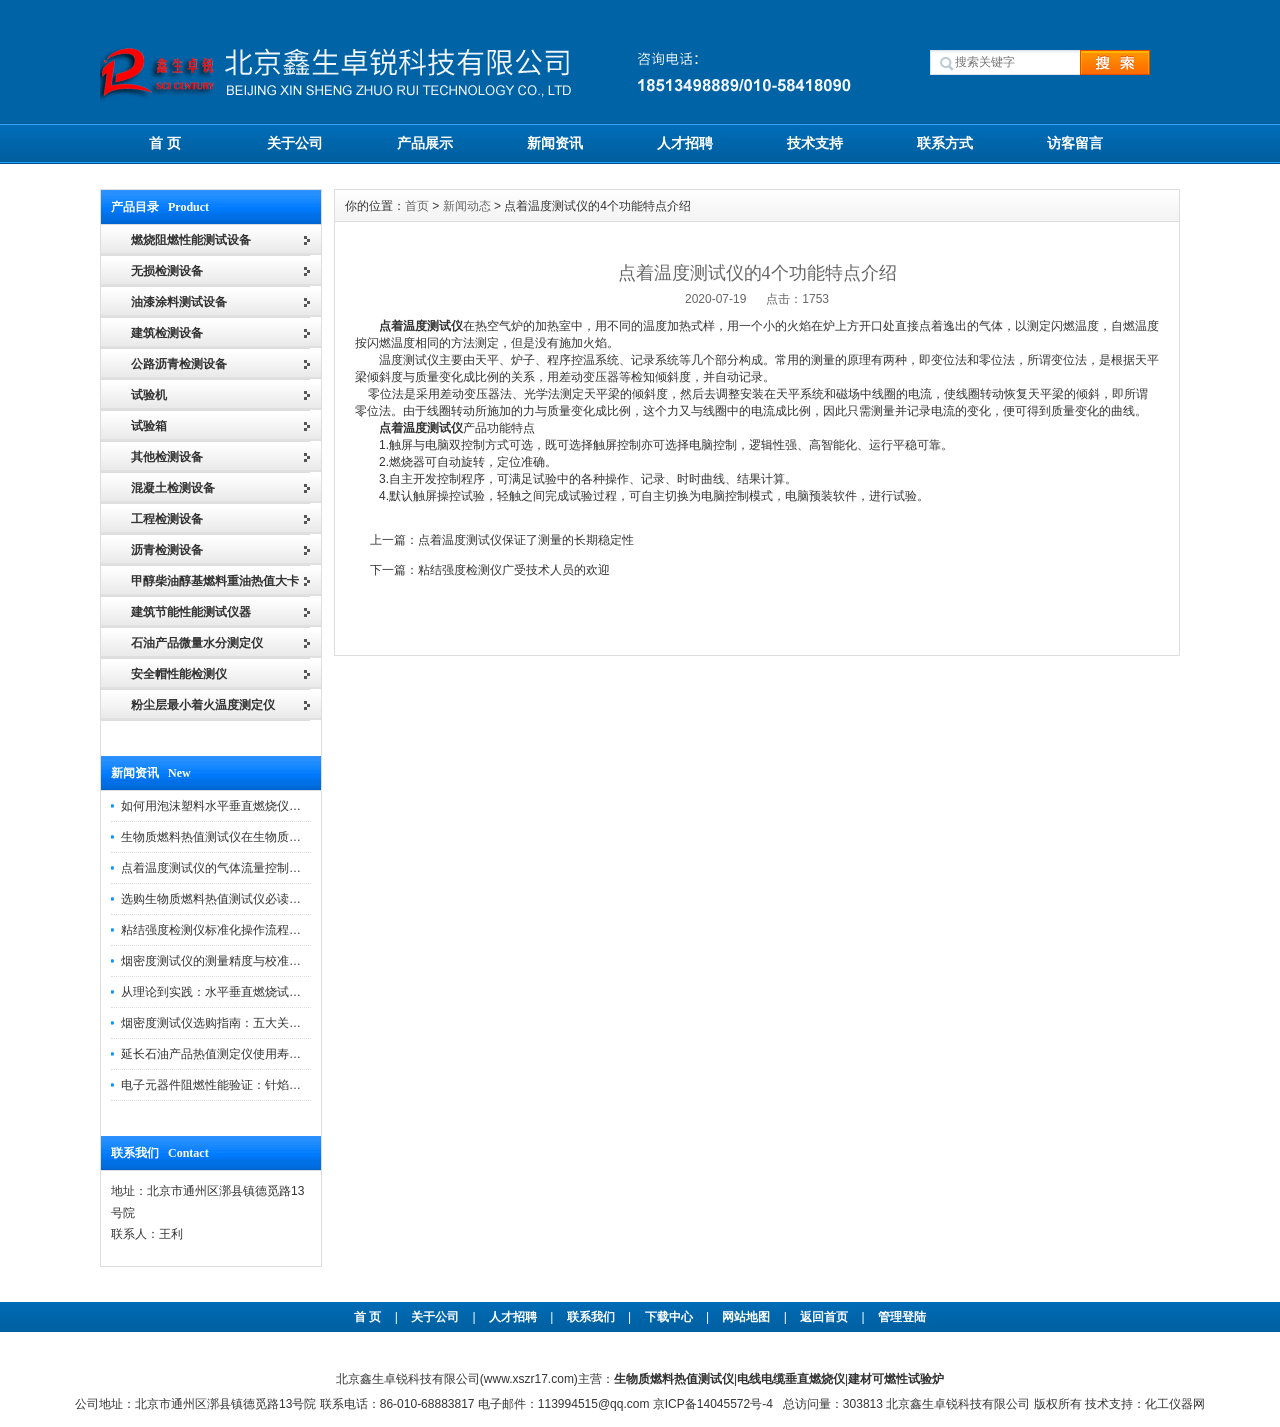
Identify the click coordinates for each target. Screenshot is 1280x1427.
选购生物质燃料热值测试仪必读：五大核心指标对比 (259, 899)
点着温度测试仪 (421, 326)
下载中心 (669, 1317)
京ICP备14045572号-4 (713, 1404)
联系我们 (591, 1317)
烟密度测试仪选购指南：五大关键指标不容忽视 (247, 1023)
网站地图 (746, 1317)
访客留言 (1075, 143)
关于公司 (295, 143)
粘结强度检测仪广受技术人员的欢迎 (514, 570)
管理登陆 (902, 1317)
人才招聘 (685, 143)
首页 (417, 206)
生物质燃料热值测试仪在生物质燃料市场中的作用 (253, 837)
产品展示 (425, 143)
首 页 (165, 143)
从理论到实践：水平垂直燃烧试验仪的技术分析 (247, 992)
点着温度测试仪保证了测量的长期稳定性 (526, 540)
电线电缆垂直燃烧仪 (791, 1379)
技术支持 (815, 143)
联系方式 (945, 143)
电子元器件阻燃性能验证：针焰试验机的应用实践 (253, 1085)
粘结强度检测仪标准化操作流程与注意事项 (235, 930)
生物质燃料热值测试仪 (674, 1379)
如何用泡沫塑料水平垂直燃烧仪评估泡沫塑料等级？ (259, 806)
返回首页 (825, 1317)
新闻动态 (467, 206)
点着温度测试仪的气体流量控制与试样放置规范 (247, 868)
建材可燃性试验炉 (896, 1379)
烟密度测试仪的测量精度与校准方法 (217, 961)
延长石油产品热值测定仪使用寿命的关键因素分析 (253, 1054)
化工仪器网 (1175, 1404)
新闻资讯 (555, 143)
